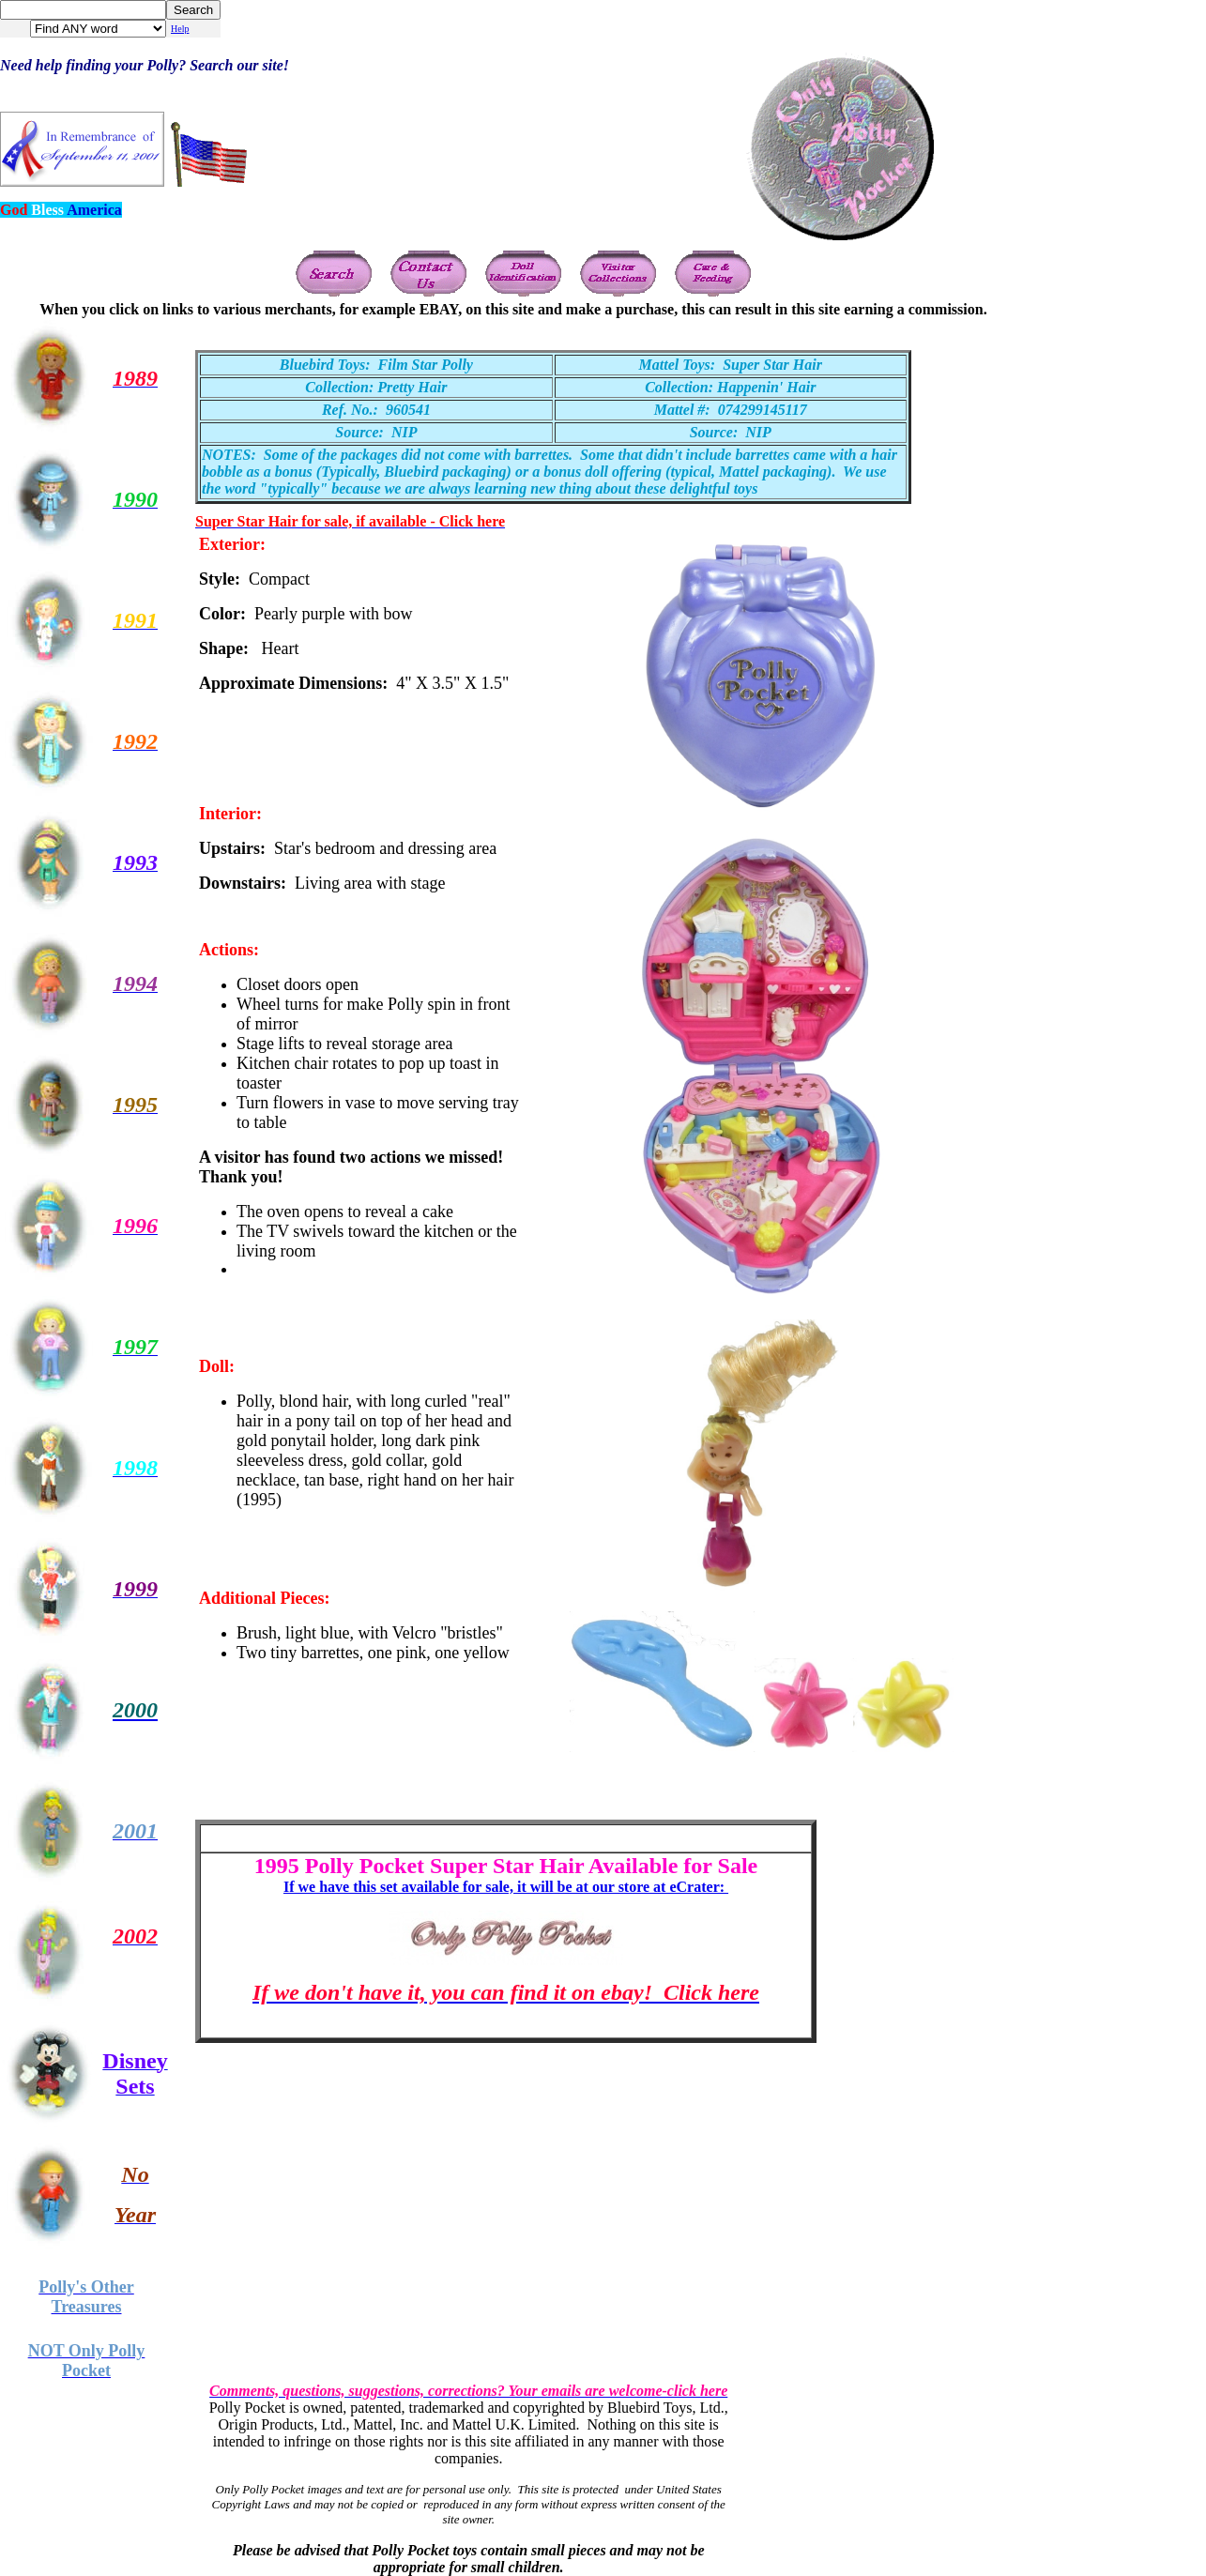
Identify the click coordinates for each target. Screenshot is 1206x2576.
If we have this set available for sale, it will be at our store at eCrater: (505, 1887)
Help (180, 28)
